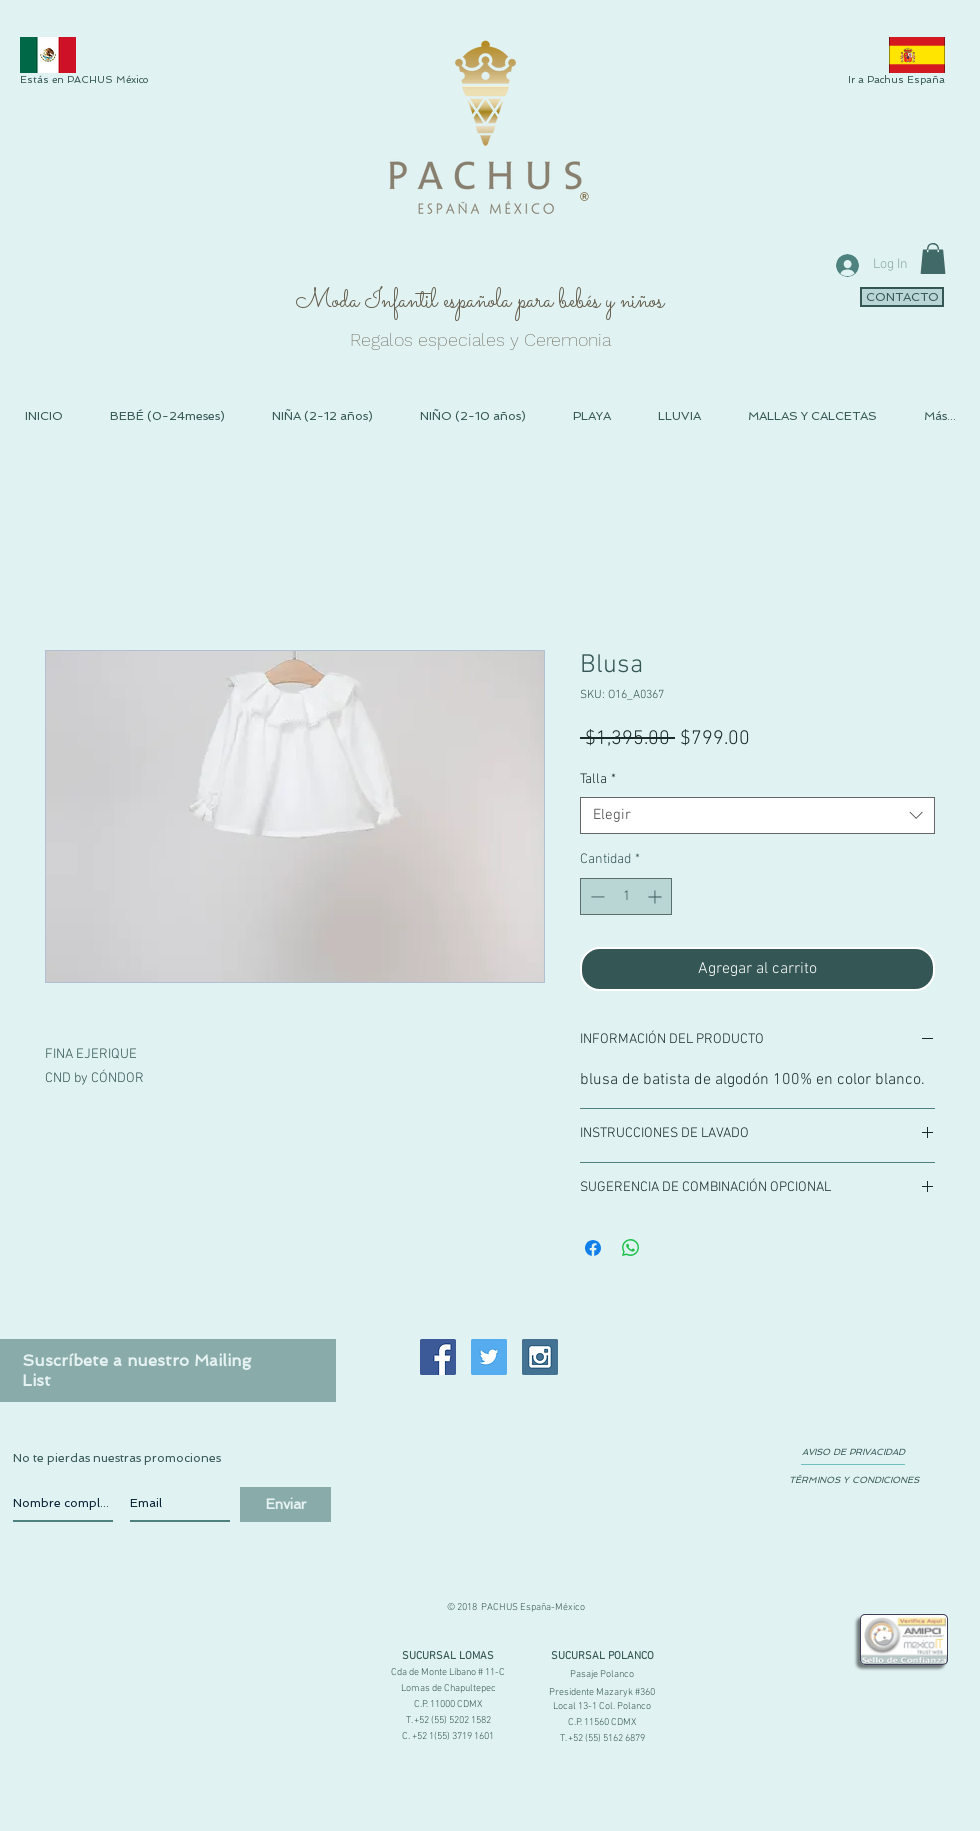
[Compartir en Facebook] (593, 1248)
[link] (933, 258)
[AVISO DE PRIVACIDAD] (853, 1452)
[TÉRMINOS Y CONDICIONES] (853, 1480)
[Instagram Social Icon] (540, 1357)
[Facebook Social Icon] (438, 1357)
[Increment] (656, 896)
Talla (598, 779)
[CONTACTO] (902, 297)
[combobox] (757, 816)
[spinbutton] (626, 896)
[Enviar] (285, 1504)
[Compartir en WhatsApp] (631, 1248)
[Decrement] (595, 896)
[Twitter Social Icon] (489, 1357)
